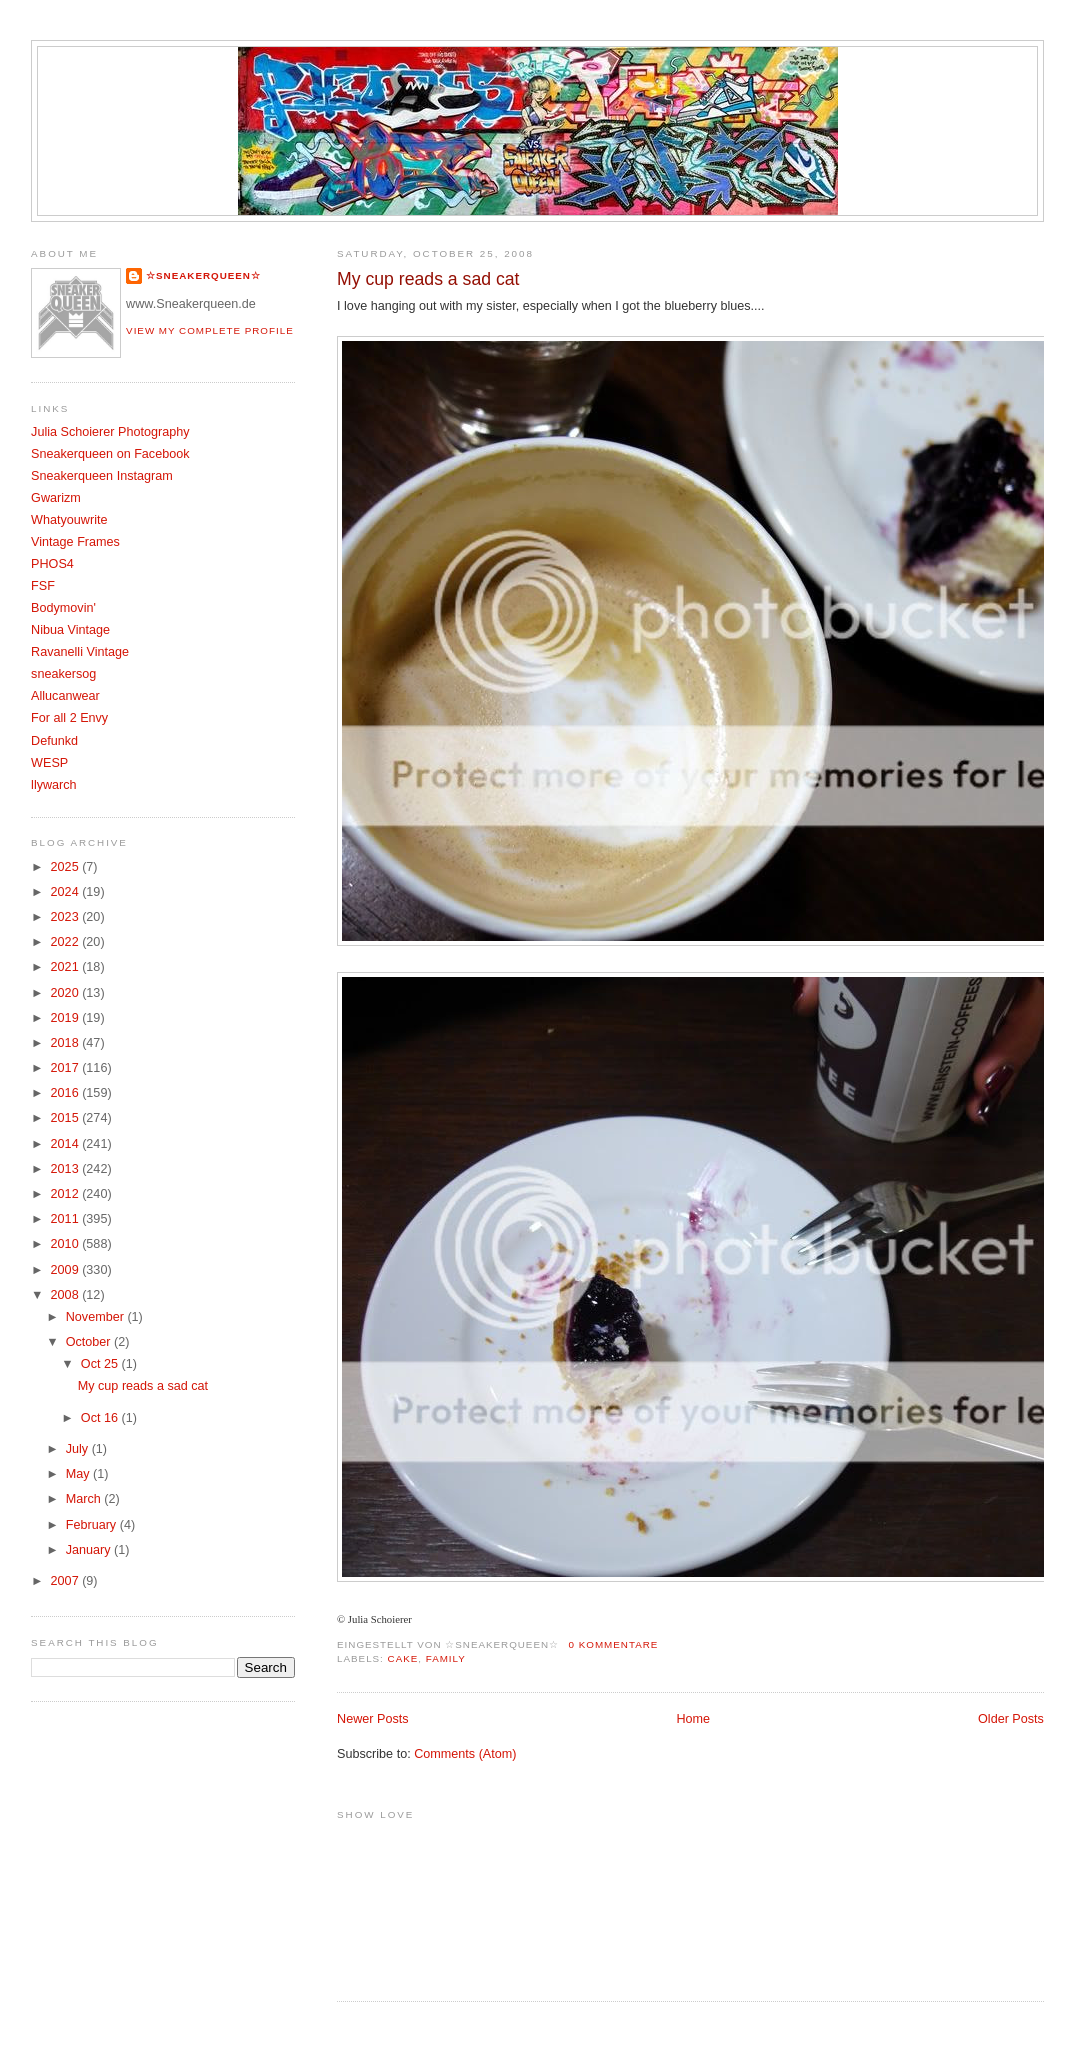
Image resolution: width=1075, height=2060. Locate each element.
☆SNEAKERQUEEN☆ (203, 275)
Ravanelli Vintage (80, 652)
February (93, 1525)
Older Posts (1011, 1719)
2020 (67, 993)
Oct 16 (101, 1418)
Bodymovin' (63, 608)
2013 (67, 1169)
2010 (67, 1244)
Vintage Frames (75, 542)
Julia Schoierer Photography (110, 432)
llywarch (54, 785)
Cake (403, 1658)
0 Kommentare (614, 1644)
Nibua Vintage (70, 630)
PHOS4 (52, 564)
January (90, 1550)
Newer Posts (372, 1719)
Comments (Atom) (465, 1754)
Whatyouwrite (69, 520)
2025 (67, 867)
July (79, 1449)
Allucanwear (65, 696)
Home (693, 1719)
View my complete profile (210, 330)
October (90, 1342)
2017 (67, 1068)
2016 (67, 1093)
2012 (67, 1194)
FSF (43, 586)
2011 (67, 1219)
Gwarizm (56, 498)
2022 (67, 942)
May (79, 1474)
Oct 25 (101, 1364)
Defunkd (54, 741)
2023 (67, 917)
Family (446, 1658)
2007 (67, 1581)
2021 (67, 967)
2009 (67, 1270)
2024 (67, 892)
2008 (67, 1295)
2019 (67, 1018)
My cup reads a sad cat (428, 279)
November (97, 1317)
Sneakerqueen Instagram (102, 476)
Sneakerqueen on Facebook (110, 454)
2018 (67, 1043)
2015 (67, 1118)
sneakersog (63, 674)
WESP (49, 763)
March (85, 1499)
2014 (67, 1144)
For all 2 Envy (69, 718)
